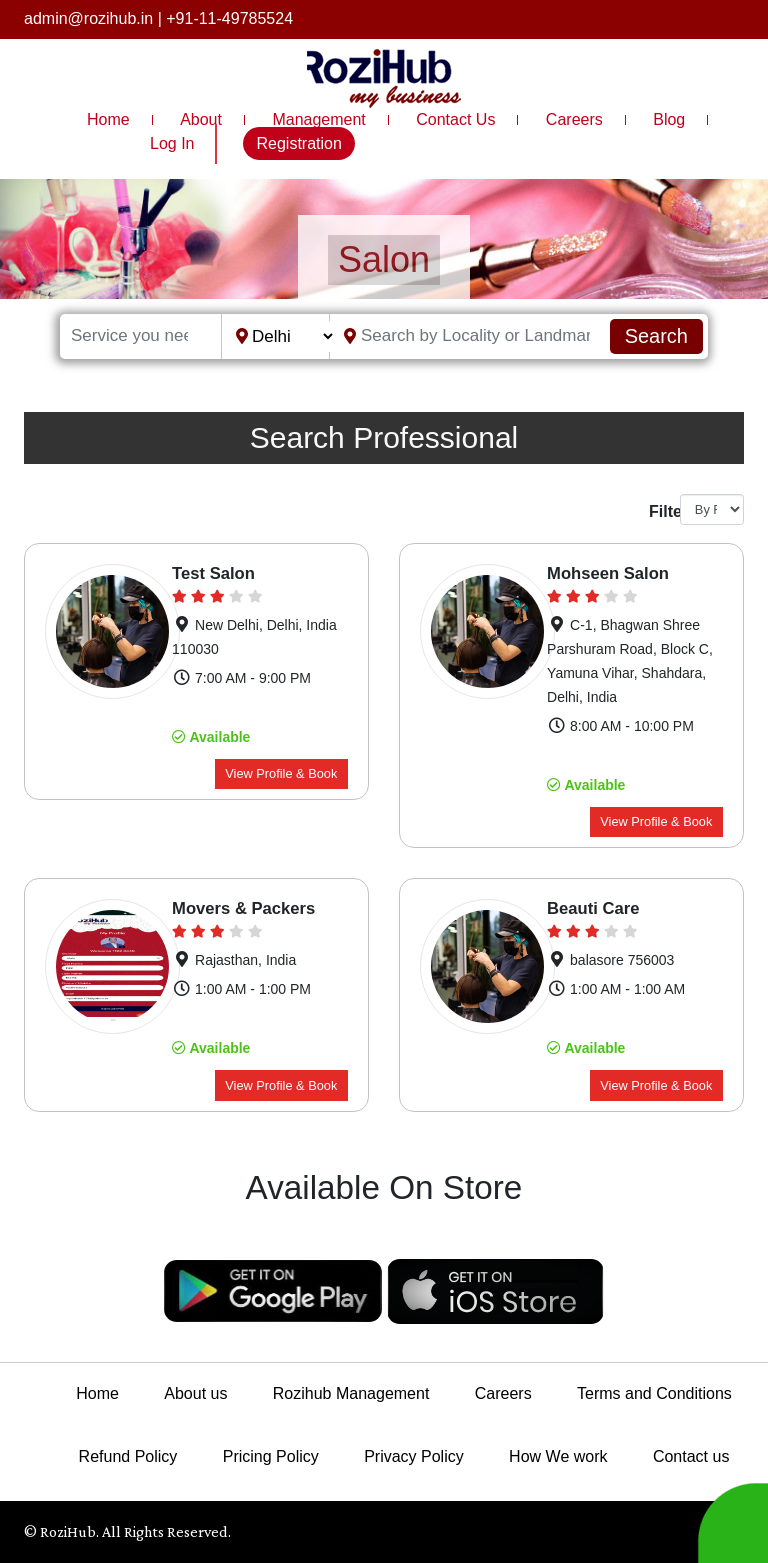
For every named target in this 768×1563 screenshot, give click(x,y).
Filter (657, 511)
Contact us (691, 1456)
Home (108, 119)
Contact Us (455, 119)
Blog (669, 119)
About (201, 119)
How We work (558, 1456)
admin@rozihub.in (88, 18)
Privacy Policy (414, 1456)
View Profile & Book (281, 773)
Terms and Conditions (654, 1393)
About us (195, 1393)
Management (318, 119)
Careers (574, 119)
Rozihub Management (351, 1393)
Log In (172, 143)
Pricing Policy (271, 1456)
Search (656, 336)
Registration (298, 143)
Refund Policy (128, 1456)
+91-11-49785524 (229, 18)
